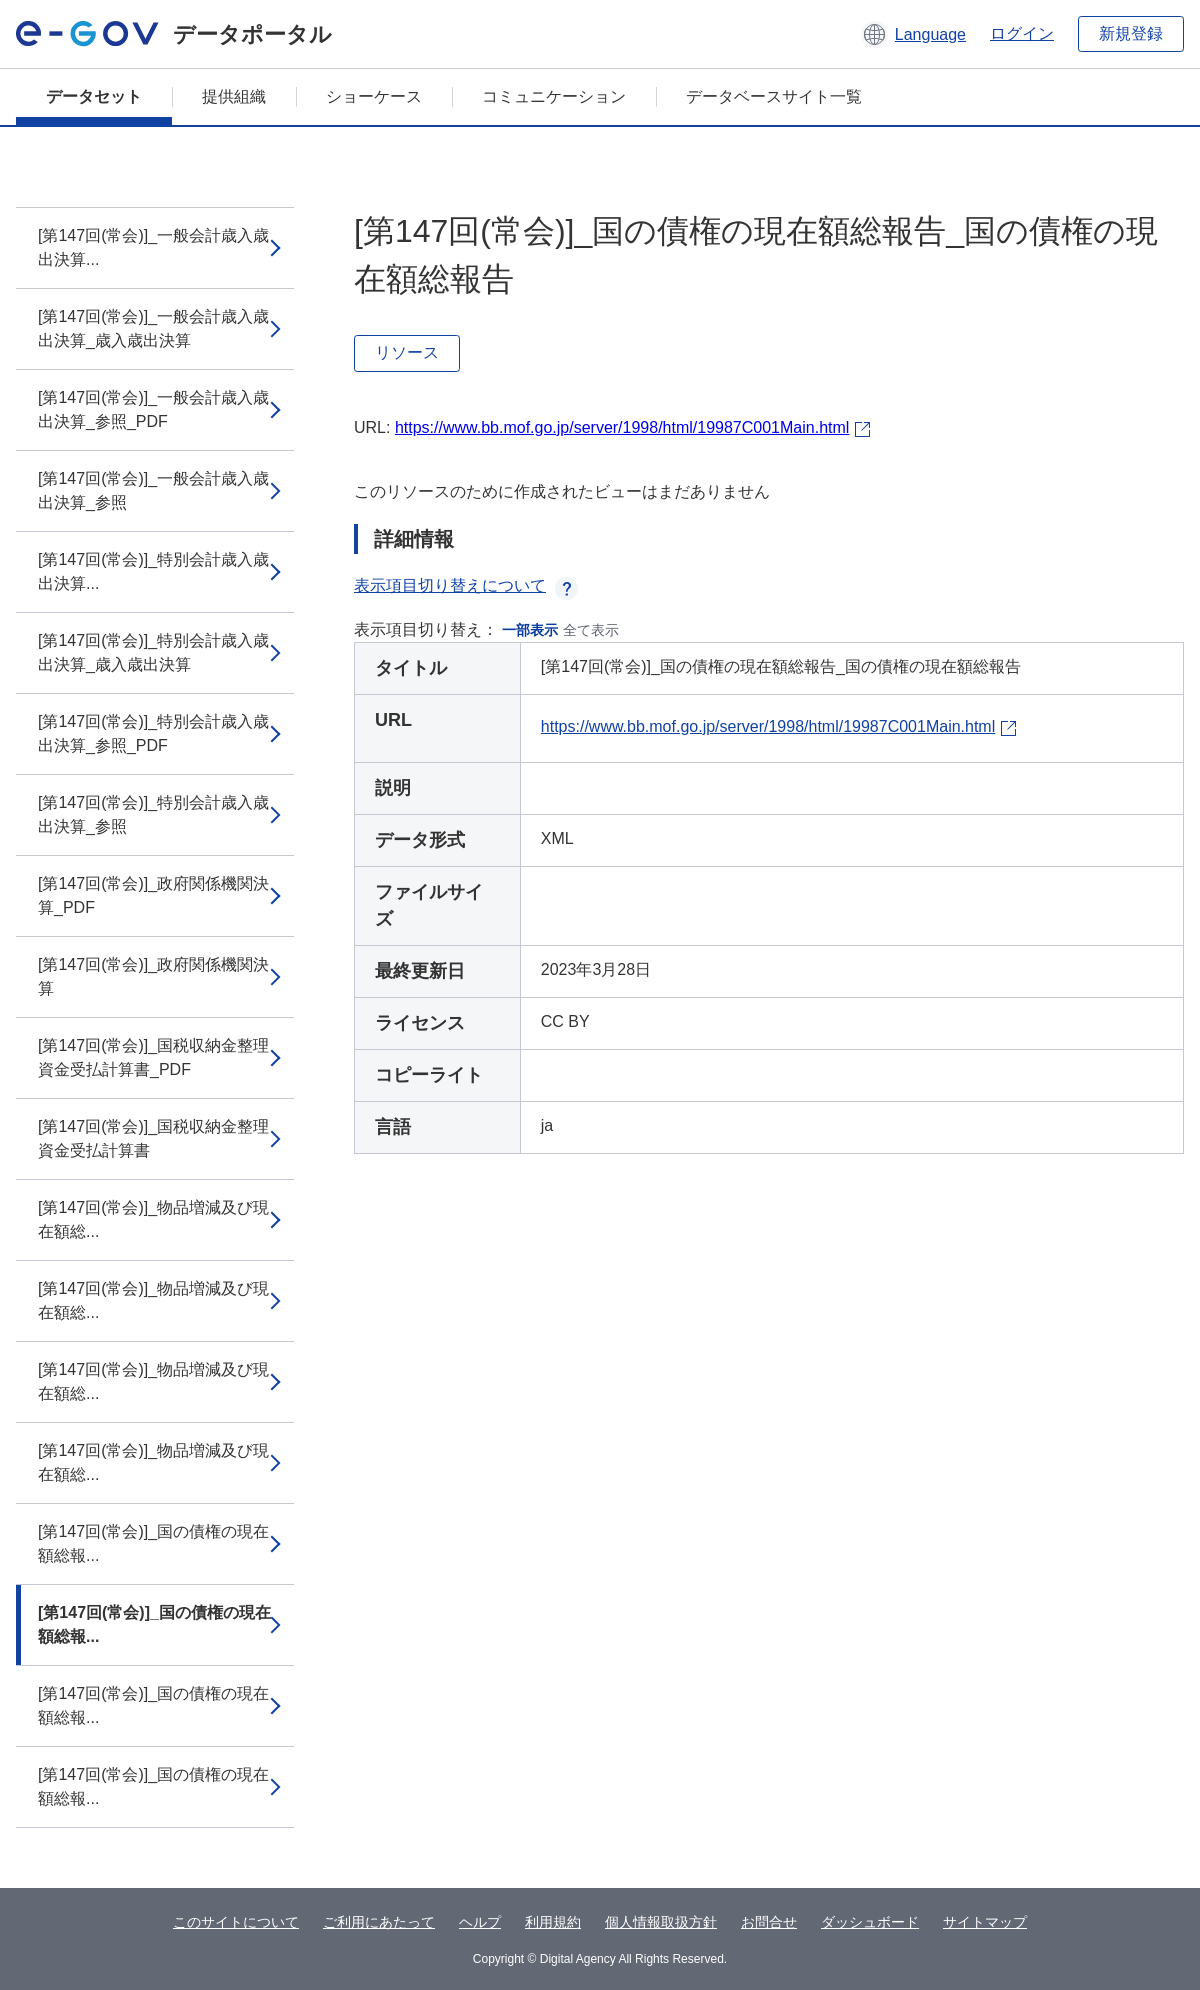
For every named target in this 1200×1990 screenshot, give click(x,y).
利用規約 (553, 1922)
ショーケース (374, 96)
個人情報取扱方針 (661, 1922)
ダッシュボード (870, 1922)
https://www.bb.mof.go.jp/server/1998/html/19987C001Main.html (622, 427)
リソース (407, 352)
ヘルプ (480, 1922)
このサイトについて (236, 1922)
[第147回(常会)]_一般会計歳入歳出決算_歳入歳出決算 (153, 328)
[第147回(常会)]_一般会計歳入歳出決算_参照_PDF (153, 409)
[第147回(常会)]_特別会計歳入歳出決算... (153, 571)
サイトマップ (985, 1922)
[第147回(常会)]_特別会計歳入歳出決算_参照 (153, 814)
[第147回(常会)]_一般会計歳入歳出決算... (153, 247)
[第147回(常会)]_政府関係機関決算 (153, 976)
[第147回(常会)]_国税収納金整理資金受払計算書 (153, 1138)
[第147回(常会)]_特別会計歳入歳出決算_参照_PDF (153, 733)
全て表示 (591, 630)
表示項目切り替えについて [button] (466, 585)
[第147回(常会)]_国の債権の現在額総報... (153, 1543)
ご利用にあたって (379, 1922)
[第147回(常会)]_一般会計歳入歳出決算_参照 (153, 490)
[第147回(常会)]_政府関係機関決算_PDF (153, 895)
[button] (913, 34)
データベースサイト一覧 (774, 96)
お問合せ (769, 1922)
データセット (94, 96)
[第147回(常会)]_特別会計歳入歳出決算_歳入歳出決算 (153, 652)
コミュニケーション (554, 96)
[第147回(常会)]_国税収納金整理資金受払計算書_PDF (153, 1057)
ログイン (1022, 33)
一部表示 (530, 630)
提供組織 (234, 96)
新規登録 (1131, 33)
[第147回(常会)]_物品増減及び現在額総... (153, 1219)
